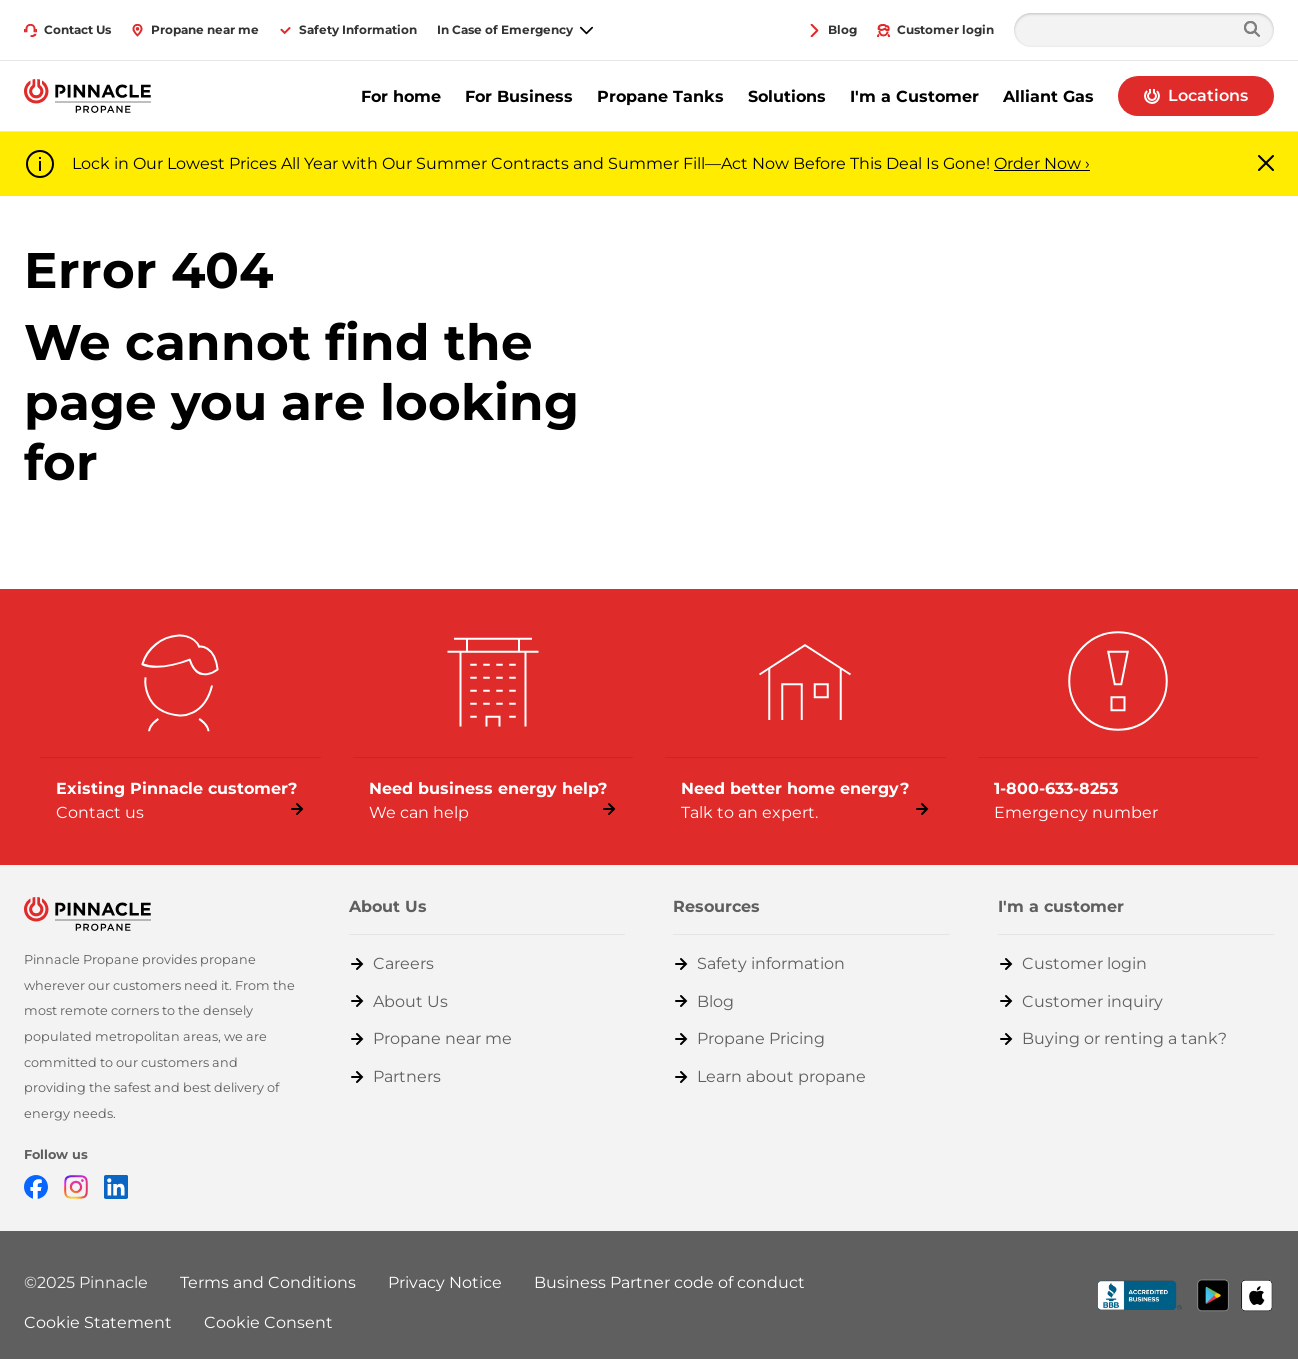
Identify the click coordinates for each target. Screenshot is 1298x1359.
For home (401, 96)
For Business (519, 96)
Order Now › (1042, 163)
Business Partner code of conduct (669, 1282)
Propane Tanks (660, 96)
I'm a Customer (914, 96)
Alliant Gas (1048, 96)
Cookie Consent (268, 1322)
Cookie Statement (98, 1322)
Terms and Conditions (268, 1282)
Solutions (787, 96)
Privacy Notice (445, 1282)
